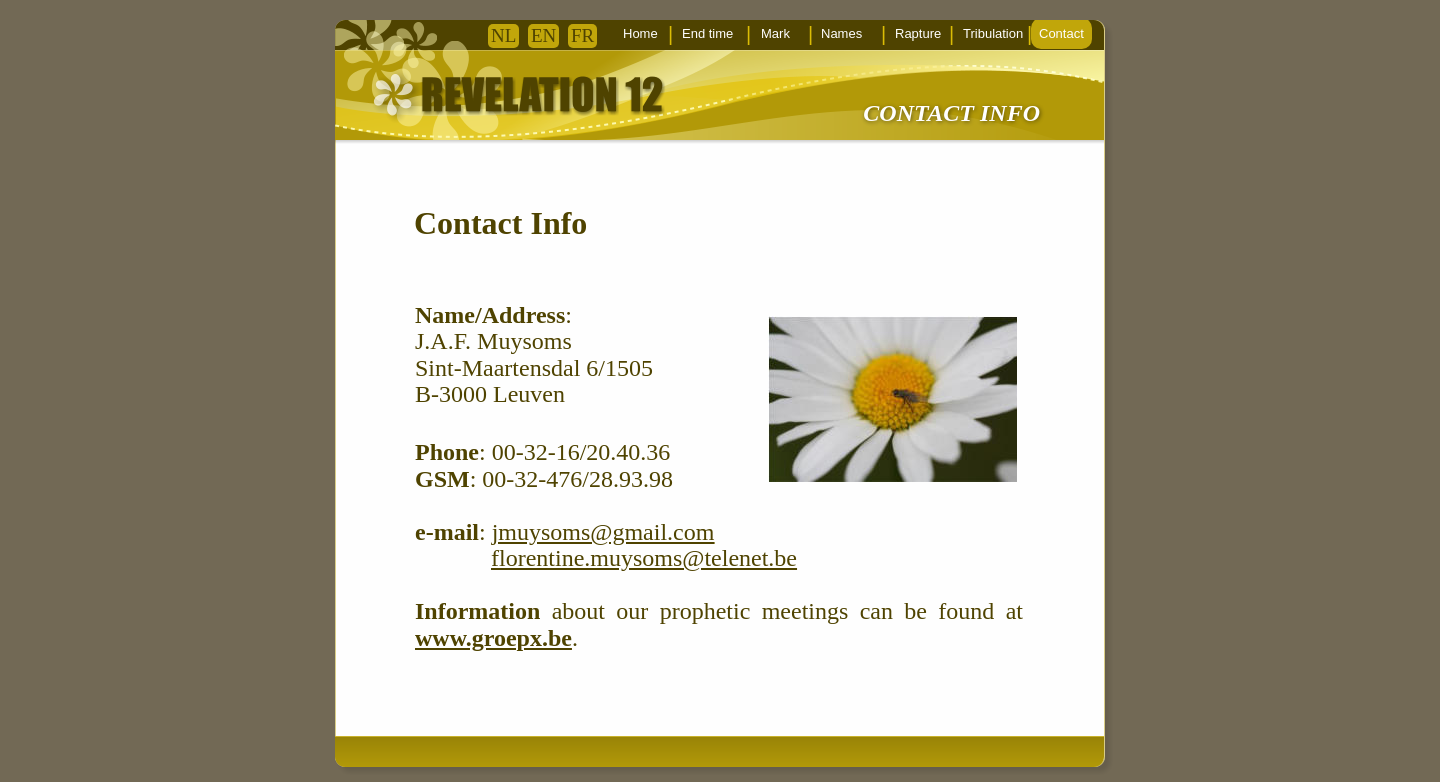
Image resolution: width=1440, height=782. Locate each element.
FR (582, 35)
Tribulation (993, 33)
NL (503, 35)
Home (640, 33)
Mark (775, 33)
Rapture (918, 33)
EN (543, 35)
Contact (1061, 33)
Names (841, 33)
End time (707, 33)
